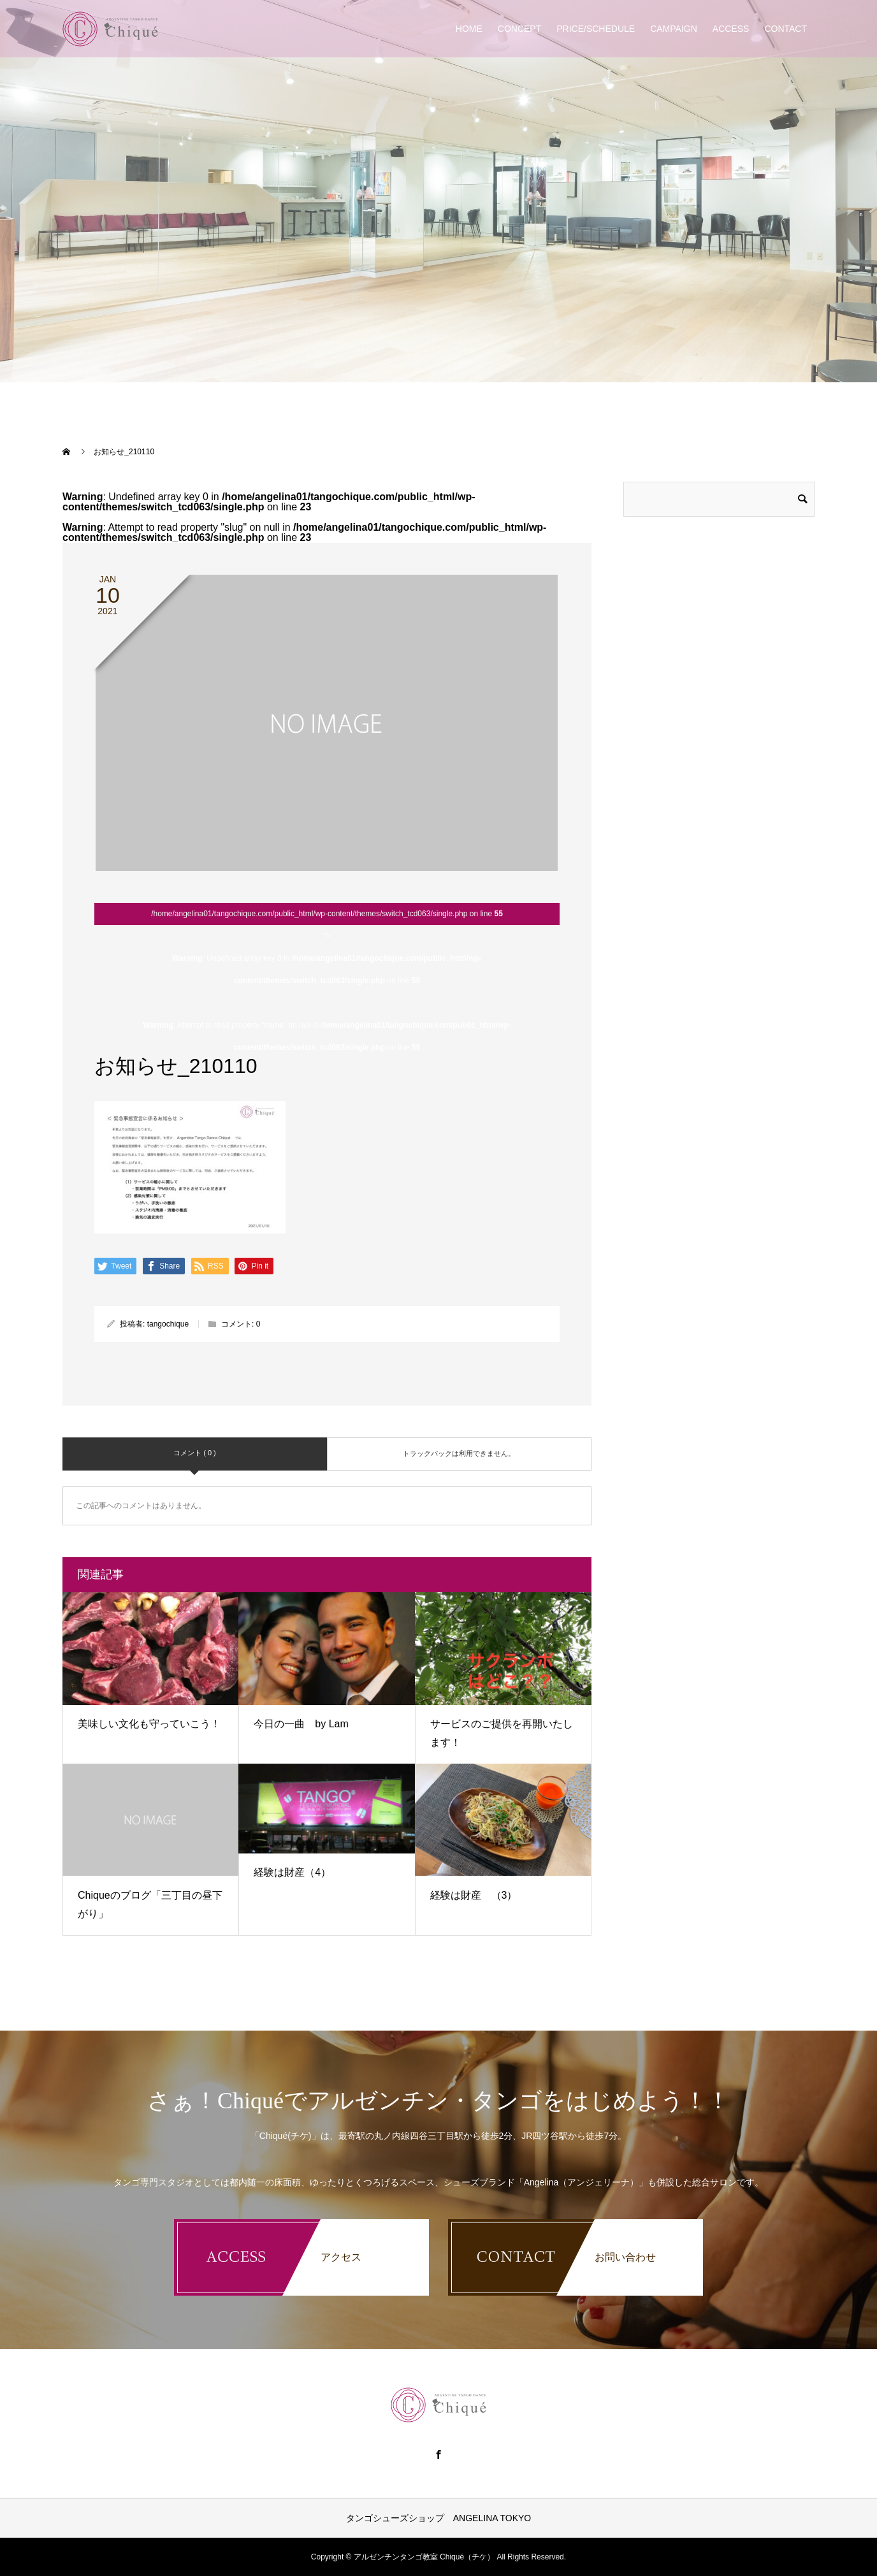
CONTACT (785, 29)
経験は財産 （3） (474, 1895)
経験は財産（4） (292, 1872)
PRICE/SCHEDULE (595, 29)
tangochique (168, 1324)
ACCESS (731, 29)
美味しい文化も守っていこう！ (149, 1723)
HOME (469, 29)
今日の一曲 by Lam (301, 1723)
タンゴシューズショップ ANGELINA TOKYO (438, 2518)
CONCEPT (519, 29)
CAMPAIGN (673, 29)
